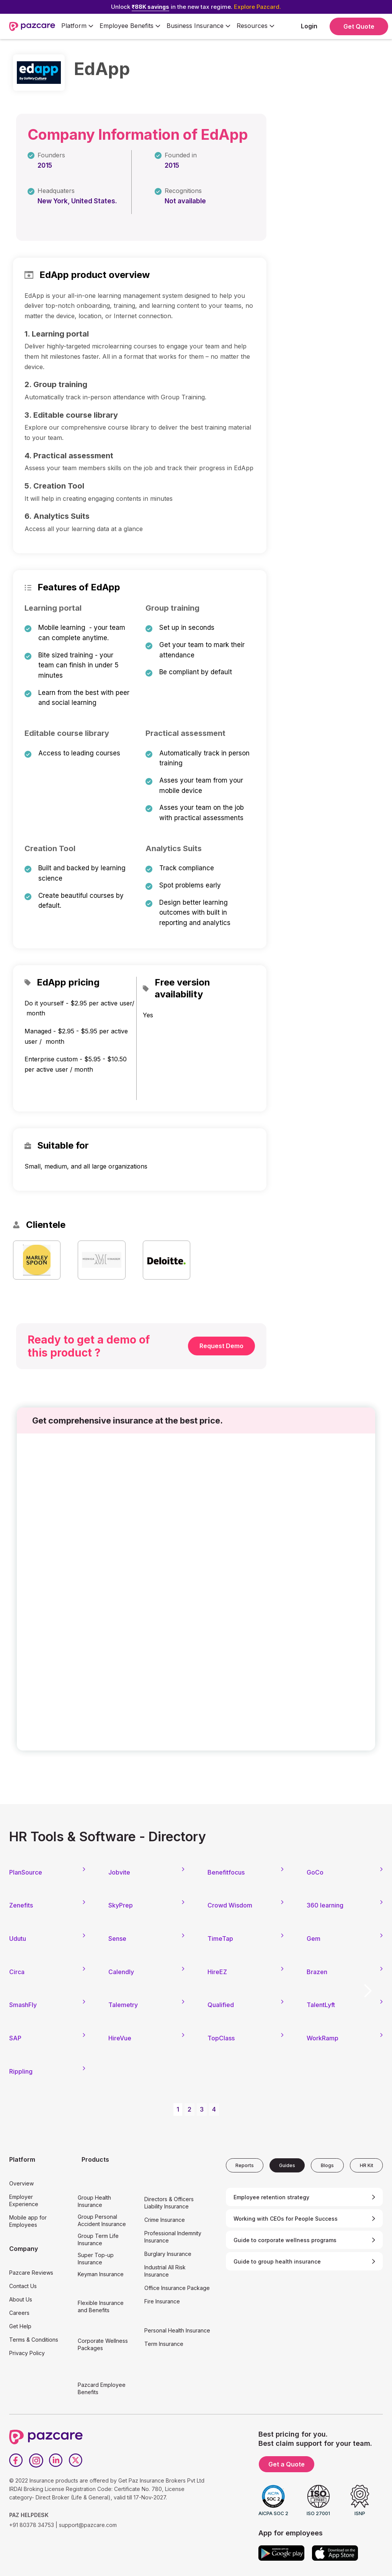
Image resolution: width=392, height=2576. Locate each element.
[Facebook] (16, 2460)
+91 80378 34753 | (33, 2525)
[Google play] (281, 2553)
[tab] (244, 2165)
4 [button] (214, 2109)
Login (309, 26)
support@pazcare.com (88, 2525)
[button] (77, 26)
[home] (32, 26)
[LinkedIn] (56, 2460)
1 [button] (177, 2109)
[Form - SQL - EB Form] (196, 1594)
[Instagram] (36, 2460)
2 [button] (189, 2109)
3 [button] (202, 2109)
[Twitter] (76, 2460)
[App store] (335, 2553)
